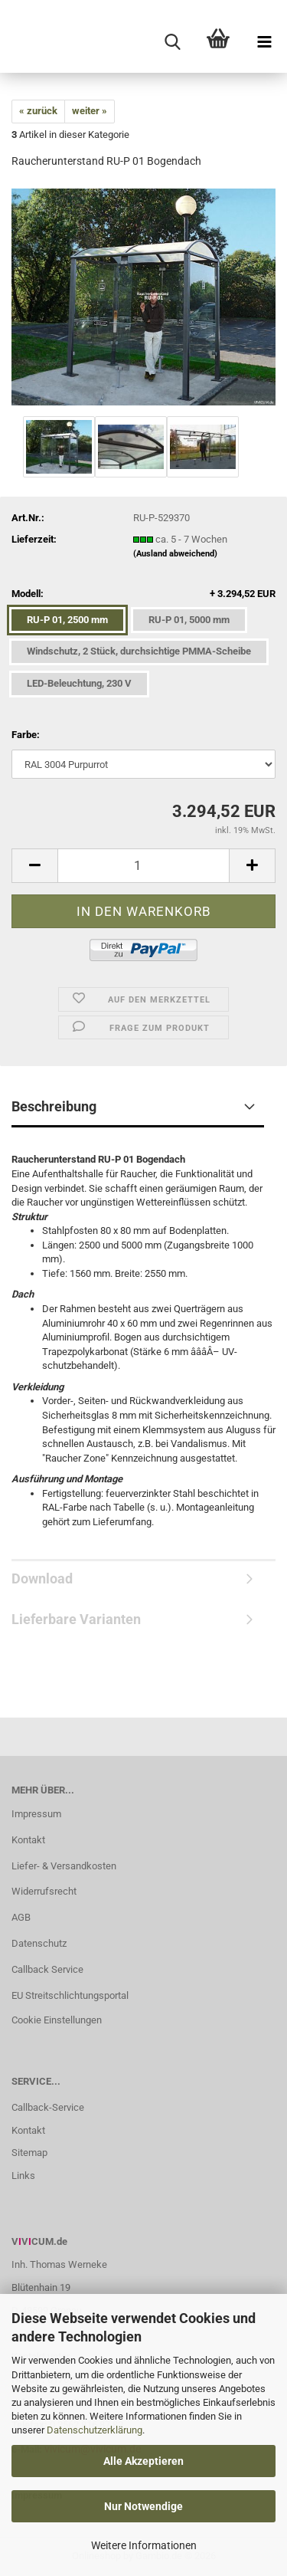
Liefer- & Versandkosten (63, 1866)
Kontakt (28, 1840)
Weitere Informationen (144, 2545)
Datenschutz (39, 1943)
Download (42, 1578)
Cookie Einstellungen (56, 2020)
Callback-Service (47, 2107)
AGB (21, 1917)
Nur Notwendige (143, 2506)
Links (23, 2175)
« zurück (38, 110)
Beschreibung (53, 1106)
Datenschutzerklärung (94, 2430)
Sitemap (29, 2152)
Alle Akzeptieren (143, 2461)
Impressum (36, 1814)
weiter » (89, 110)
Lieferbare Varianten (76, 1619)
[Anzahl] (143, 865)
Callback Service (47, 1969)
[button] (34, 865)
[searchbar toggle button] (172, 42)
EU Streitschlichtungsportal (70, 1995)
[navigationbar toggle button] (264, 42)
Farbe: (25, 734)
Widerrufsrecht (44, 1891)
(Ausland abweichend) (175, 554)
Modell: (143, 594)
